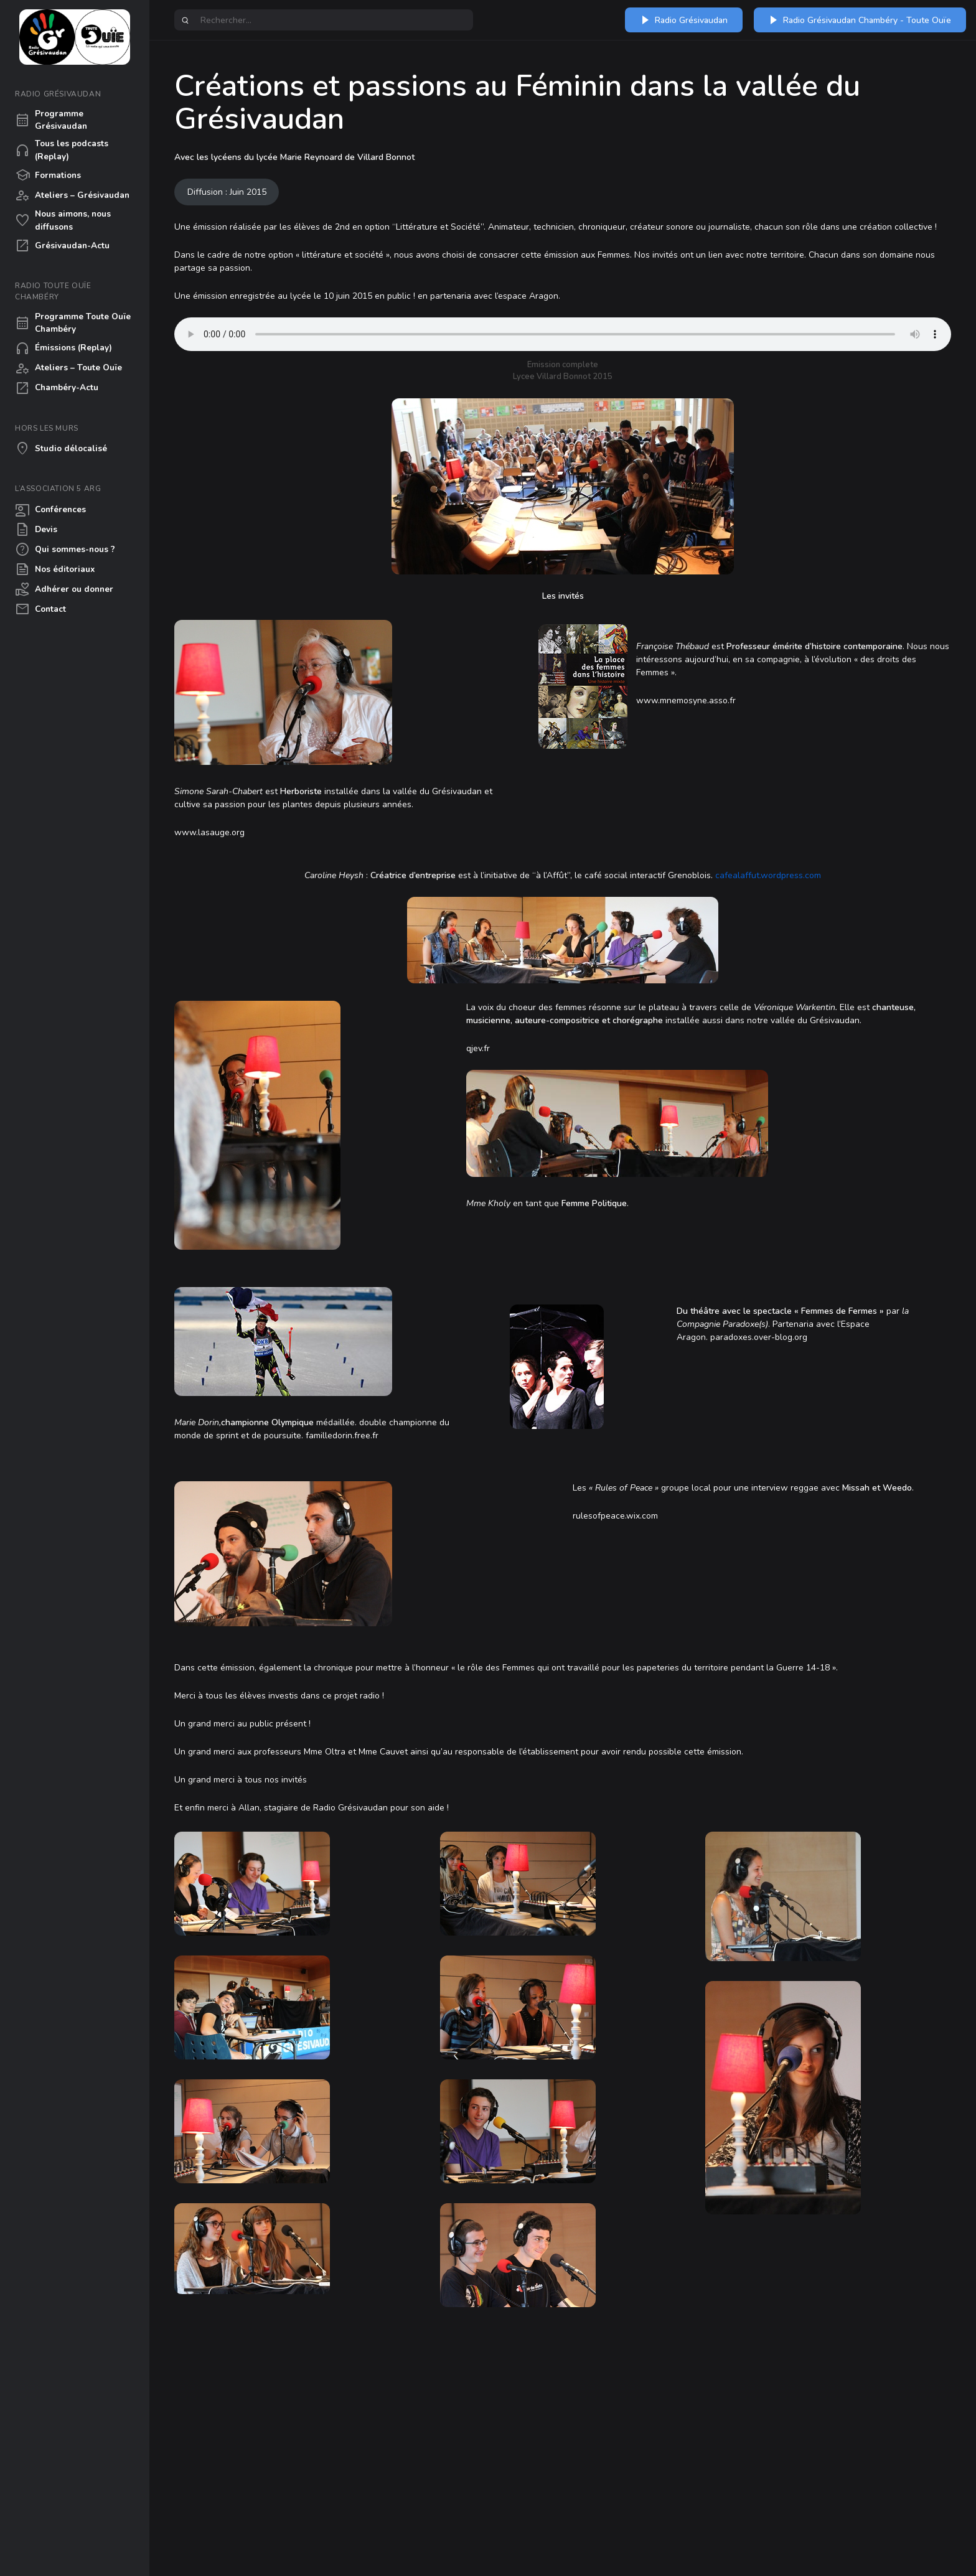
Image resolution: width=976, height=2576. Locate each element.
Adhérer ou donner (64, 589)
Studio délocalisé (61, 448)
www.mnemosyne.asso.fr (686, 700)
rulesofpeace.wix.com (615, 1516)
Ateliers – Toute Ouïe (68, 368)
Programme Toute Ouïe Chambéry (73, 323)
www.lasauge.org (209, 832)
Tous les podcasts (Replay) (61, 150)
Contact (40, 609)
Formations (48, 175)
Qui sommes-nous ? (65, 549)
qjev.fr (478, 1048)
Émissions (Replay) (63, 348)
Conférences (50, 509)
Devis (36, 529)
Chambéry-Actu (56, 388)
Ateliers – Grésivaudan (72, 195)
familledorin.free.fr (342, 1435)
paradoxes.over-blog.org (758, 1337)
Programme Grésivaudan (51, 120)
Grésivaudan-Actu (62, 246)
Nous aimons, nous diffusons (63, 220)
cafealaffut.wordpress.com (767, 875)
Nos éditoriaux (55, 569)
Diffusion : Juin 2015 (226, 192)
